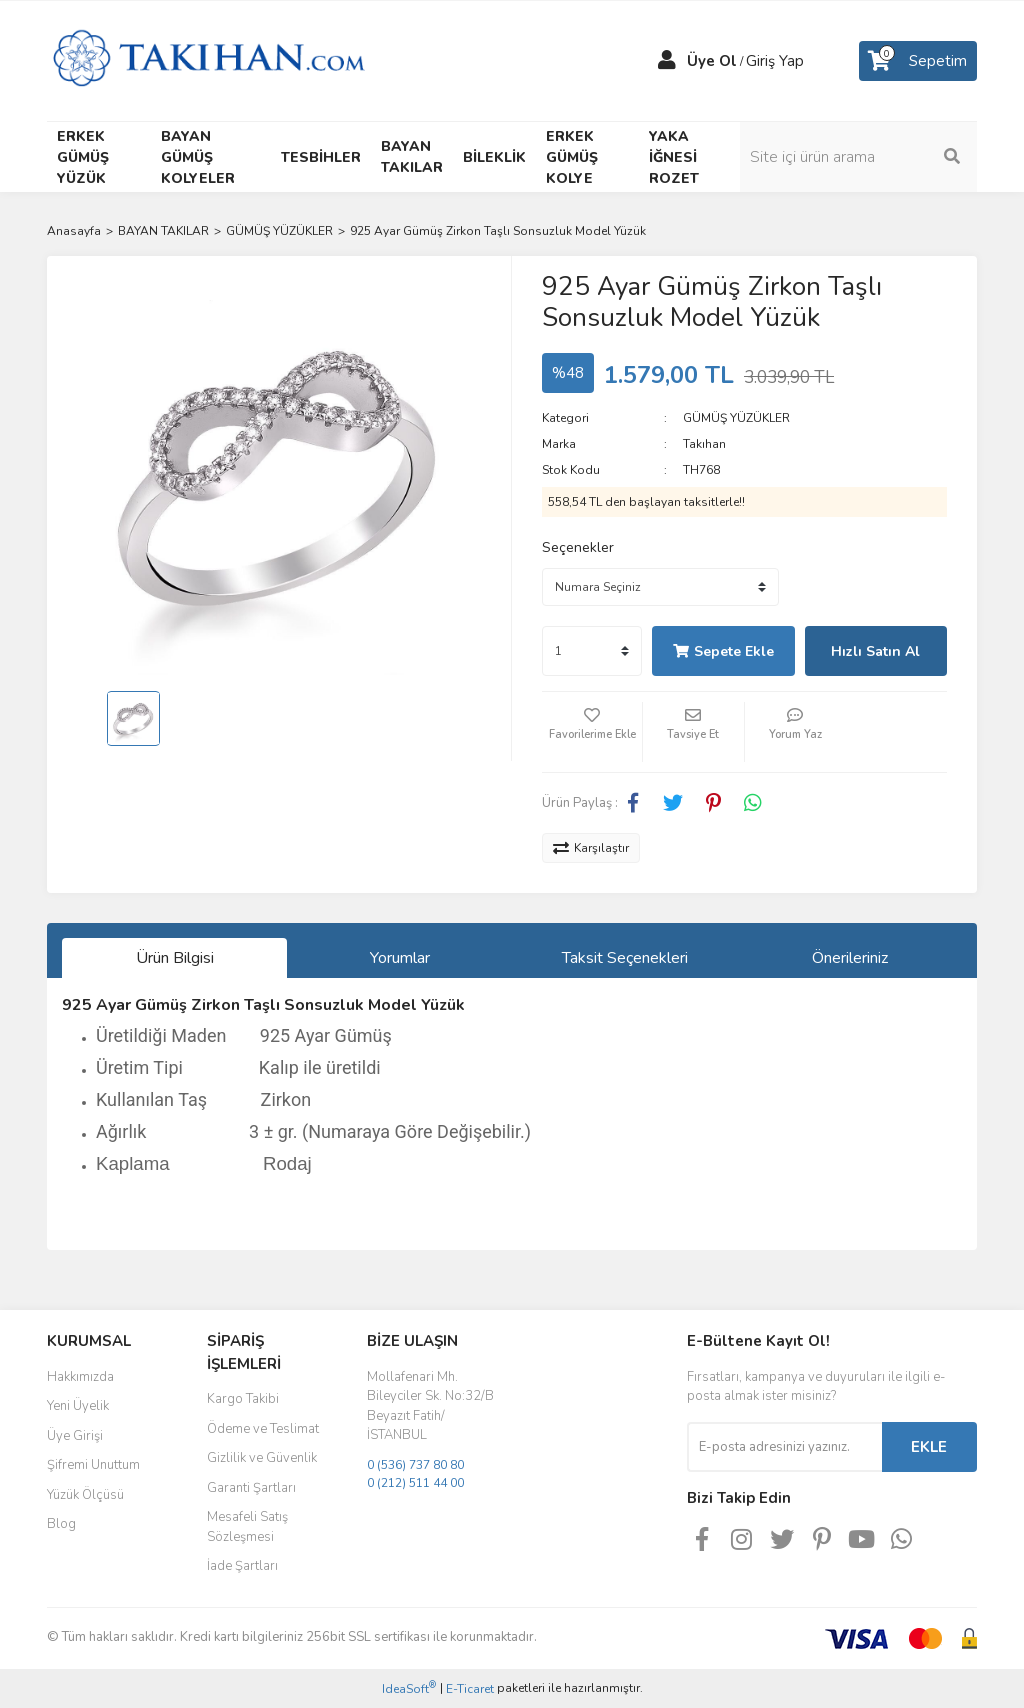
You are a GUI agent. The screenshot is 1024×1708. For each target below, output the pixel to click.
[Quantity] (592, 651)
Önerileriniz (850, 958)
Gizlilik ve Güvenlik (262, 1458)
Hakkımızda (80, 1377)
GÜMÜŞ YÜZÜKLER (736, 418)
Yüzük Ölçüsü (85, 1495)
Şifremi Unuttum (93, 1465)
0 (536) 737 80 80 (415, 1465)
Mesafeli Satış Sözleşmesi (247, 1527)
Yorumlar (400, 958)
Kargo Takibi (243, 1399)
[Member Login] (667, 61)
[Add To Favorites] (592, 732)
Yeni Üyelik (78, 1406)
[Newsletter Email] (784, 1447)
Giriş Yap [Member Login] (775, 61)
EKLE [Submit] (929, 1447)
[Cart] (918, 61)
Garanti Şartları (251, 1488)
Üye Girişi (75, 1436)
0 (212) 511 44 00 (415, 1483)
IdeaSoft (409, 1688)
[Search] (872, 157)
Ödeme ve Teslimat (263, 1429)
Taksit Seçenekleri (625, 958)
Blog (61, 1524)
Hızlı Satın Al (875, 651)
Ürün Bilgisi (175, 958)
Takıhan (704, 444)
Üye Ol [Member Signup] (712, 61)
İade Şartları (242, 1566)
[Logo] (208, 60)
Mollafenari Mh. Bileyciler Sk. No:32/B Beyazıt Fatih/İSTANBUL (430, 1406)
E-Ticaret (470, 1689)
